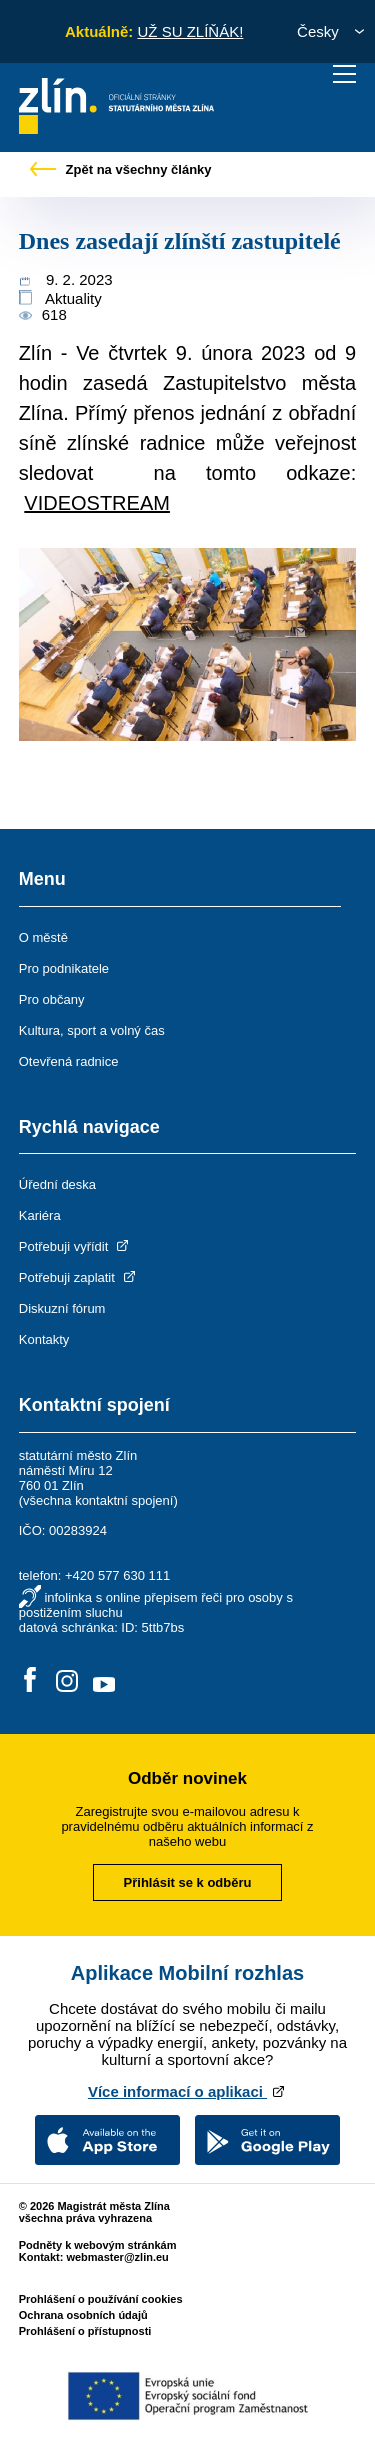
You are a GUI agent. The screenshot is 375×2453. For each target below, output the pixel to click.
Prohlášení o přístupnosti (85, 2331)
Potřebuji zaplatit (79, 1277)
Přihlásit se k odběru (188, 1882)
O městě (43, 937)
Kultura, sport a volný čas (92, 1030)
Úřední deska (57, 1184)
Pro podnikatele (64, 968)
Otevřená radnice (69, 1061)
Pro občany (52, 999)
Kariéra (40, 1215)
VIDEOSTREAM (97, 503)
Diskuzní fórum (62, 1308)
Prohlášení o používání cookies (101, 2299)
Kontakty (44, 1339)
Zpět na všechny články (121, 169)
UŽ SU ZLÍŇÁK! (190, 31)
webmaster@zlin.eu (117, 2257)
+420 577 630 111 (117, 1575)
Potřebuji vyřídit (75, 1246)
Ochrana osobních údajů (83, 2315)
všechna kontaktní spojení (98, 1500)
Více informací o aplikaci (187, 2091)
